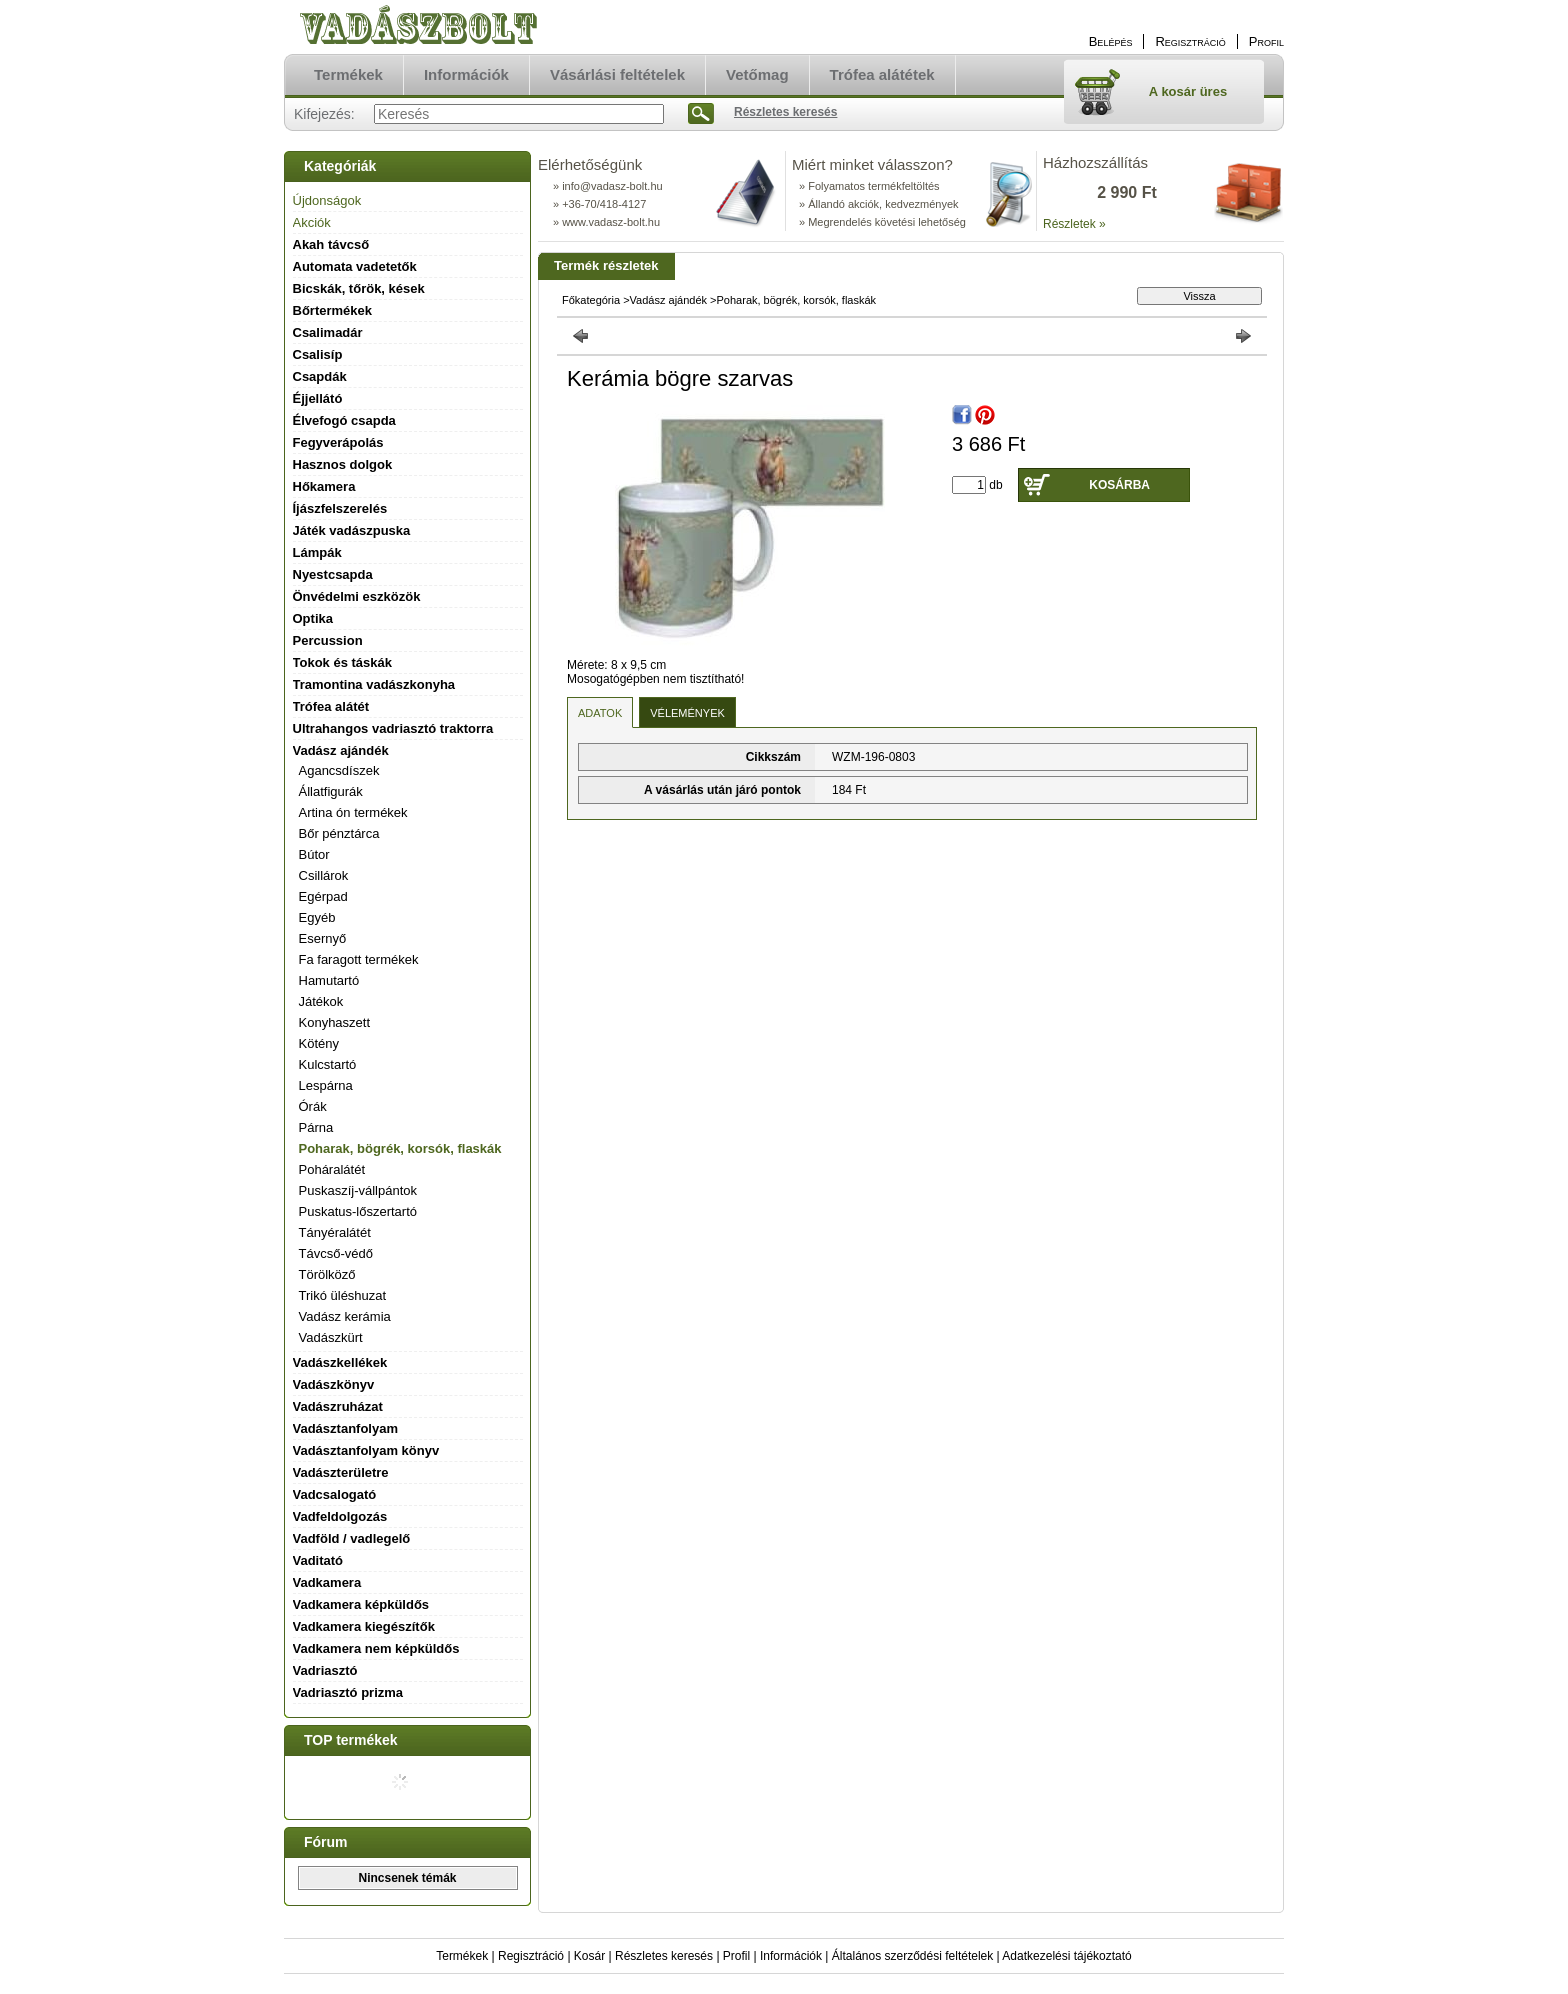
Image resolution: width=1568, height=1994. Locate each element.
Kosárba (1119, 485)
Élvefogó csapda (344, 420)
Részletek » (1074, 224)
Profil (736, 1956)
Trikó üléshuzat (343, 1295)
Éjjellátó (318, 398)
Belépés (1111, 41)
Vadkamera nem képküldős (376, 1648)
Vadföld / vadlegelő (352, 1538)
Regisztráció (531, 1956)
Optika (313, 618)
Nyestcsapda (333, 574)
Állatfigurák (331, 791)
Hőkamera (324, 486)
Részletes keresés (664, 1956)
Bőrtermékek (333, 310)
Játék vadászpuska (352, 530)
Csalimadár (328, 332)
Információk (791, 1956)
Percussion (328, 640)
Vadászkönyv (334, 1384)
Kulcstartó (328, 1064)
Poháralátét (332, 1169)
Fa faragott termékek (359, 959)
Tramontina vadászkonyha (374, 684)
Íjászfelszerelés (340, 508)
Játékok (321, 1001)
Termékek (462, 1956)
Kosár (589, 1956)
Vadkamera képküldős (361, 1604)
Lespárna (326, 1085)
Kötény (319, 1043)
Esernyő (323, 938)
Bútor (314, 854)
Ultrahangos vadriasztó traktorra (393, 728)
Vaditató (318, 1560)
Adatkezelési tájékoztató (1066, 1956)
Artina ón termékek (353, 812)
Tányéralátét (335, 1232)
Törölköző (327, 1274)
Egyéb (317, 917)
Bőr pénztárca (339, 833)
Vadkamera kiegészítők (364, 1626)
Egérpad (323, 896)
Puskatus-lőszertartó (358, 1211)
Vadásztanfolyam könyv (366, 1450)
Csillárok (324, 875)
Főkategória (591, 300)
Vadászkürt (331, 1337)
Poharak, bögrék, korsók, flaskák (400, 1148)
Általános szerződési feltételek (912, 1956)
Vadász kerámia (345, 1316)
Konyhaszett (335, 1022)
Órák (313, 1106)
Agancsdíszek (339, 770)
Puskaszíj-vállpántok (358, 1190)
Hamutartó (329, 980)
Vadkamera (327, 1582)
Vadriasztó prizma (348, 1692)
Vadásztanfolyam (346, 1428)
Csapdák (320, 376)
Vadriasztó (325, 1670)
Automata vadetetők (355, 266)
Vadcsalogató (335, 1494)
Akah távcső (331, 244)
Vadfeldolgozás (340, 1516)
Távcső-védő (336, 1253)
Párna (316, 1127)
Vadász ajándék (668, 300)
